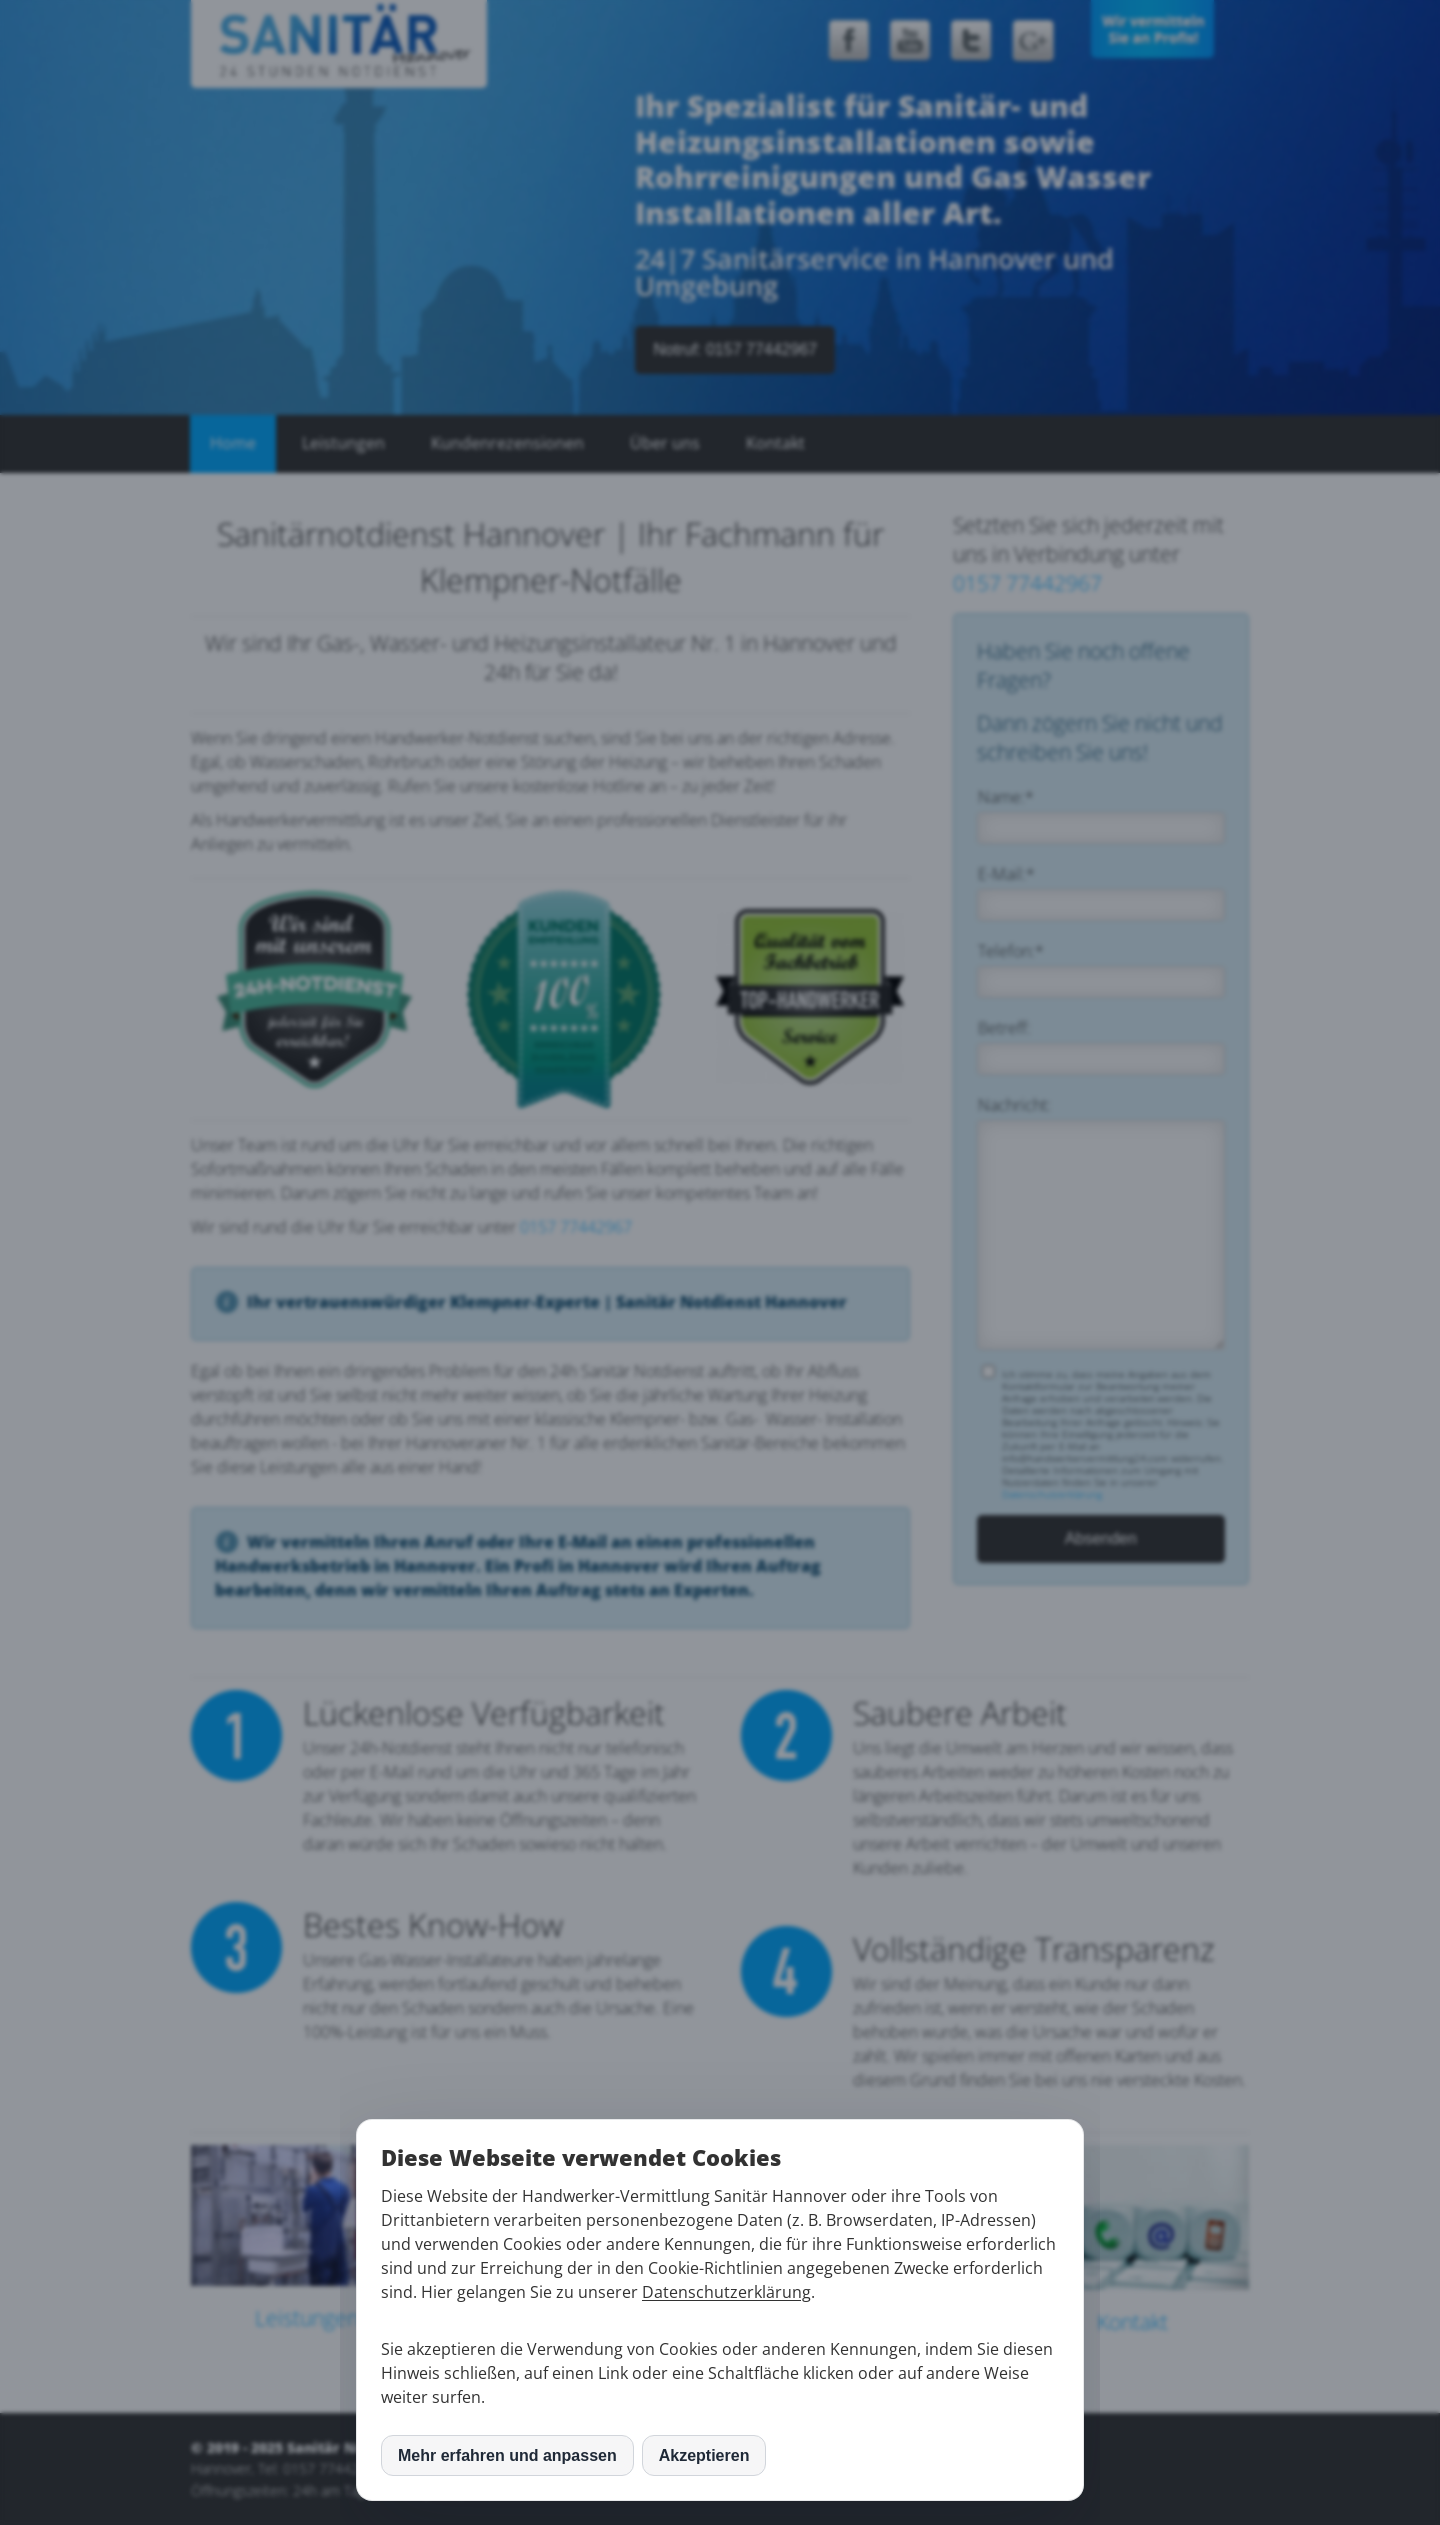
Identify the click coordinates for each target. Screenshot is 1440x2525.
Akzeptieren (704, 2455)
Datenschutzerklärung (726, 2292)
